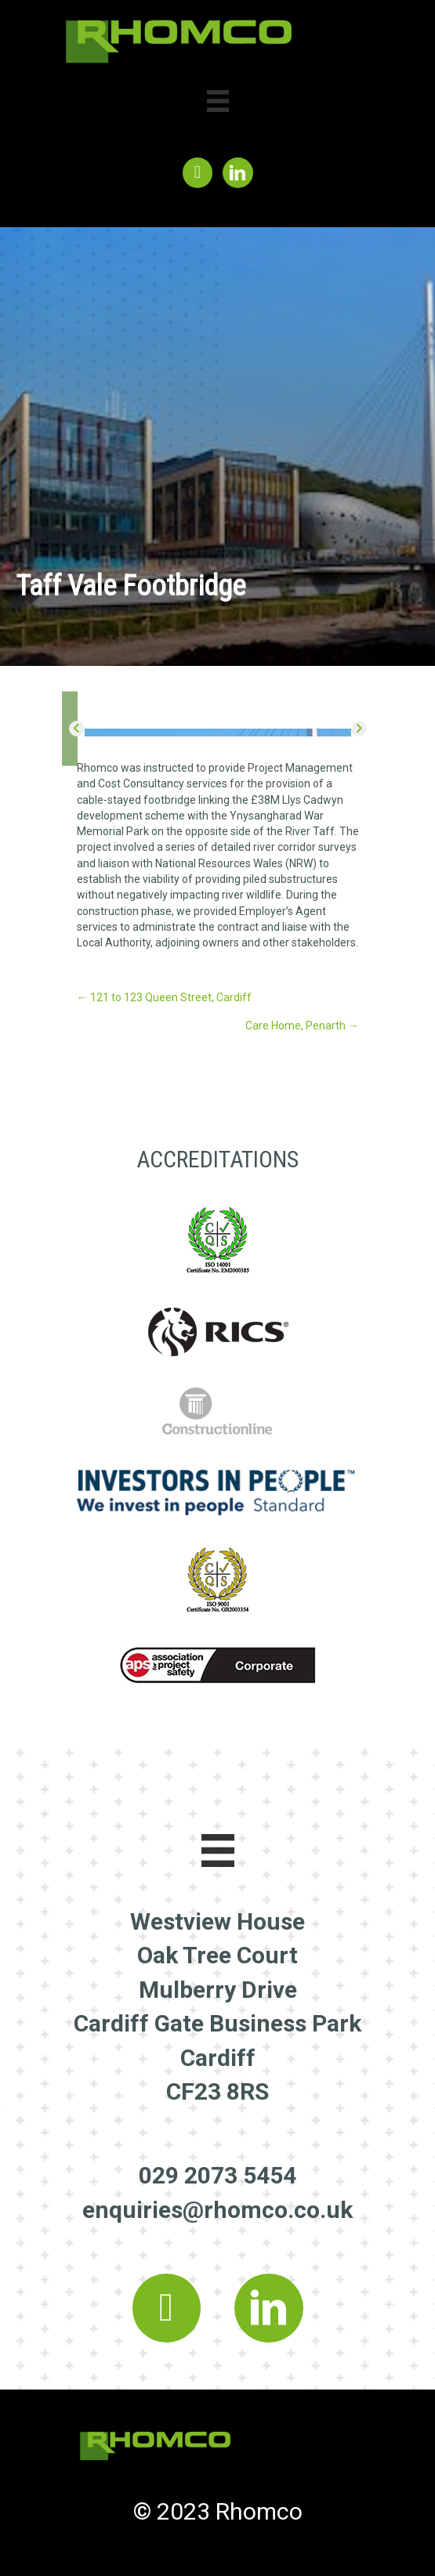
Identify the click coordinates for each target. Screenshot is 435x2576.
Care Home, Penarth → (302, 1025)
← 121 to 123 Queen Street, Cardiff (164, 997)
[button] (77, 728)
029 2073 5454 (217, 2175)
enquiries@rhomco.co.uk (217, 2209)
